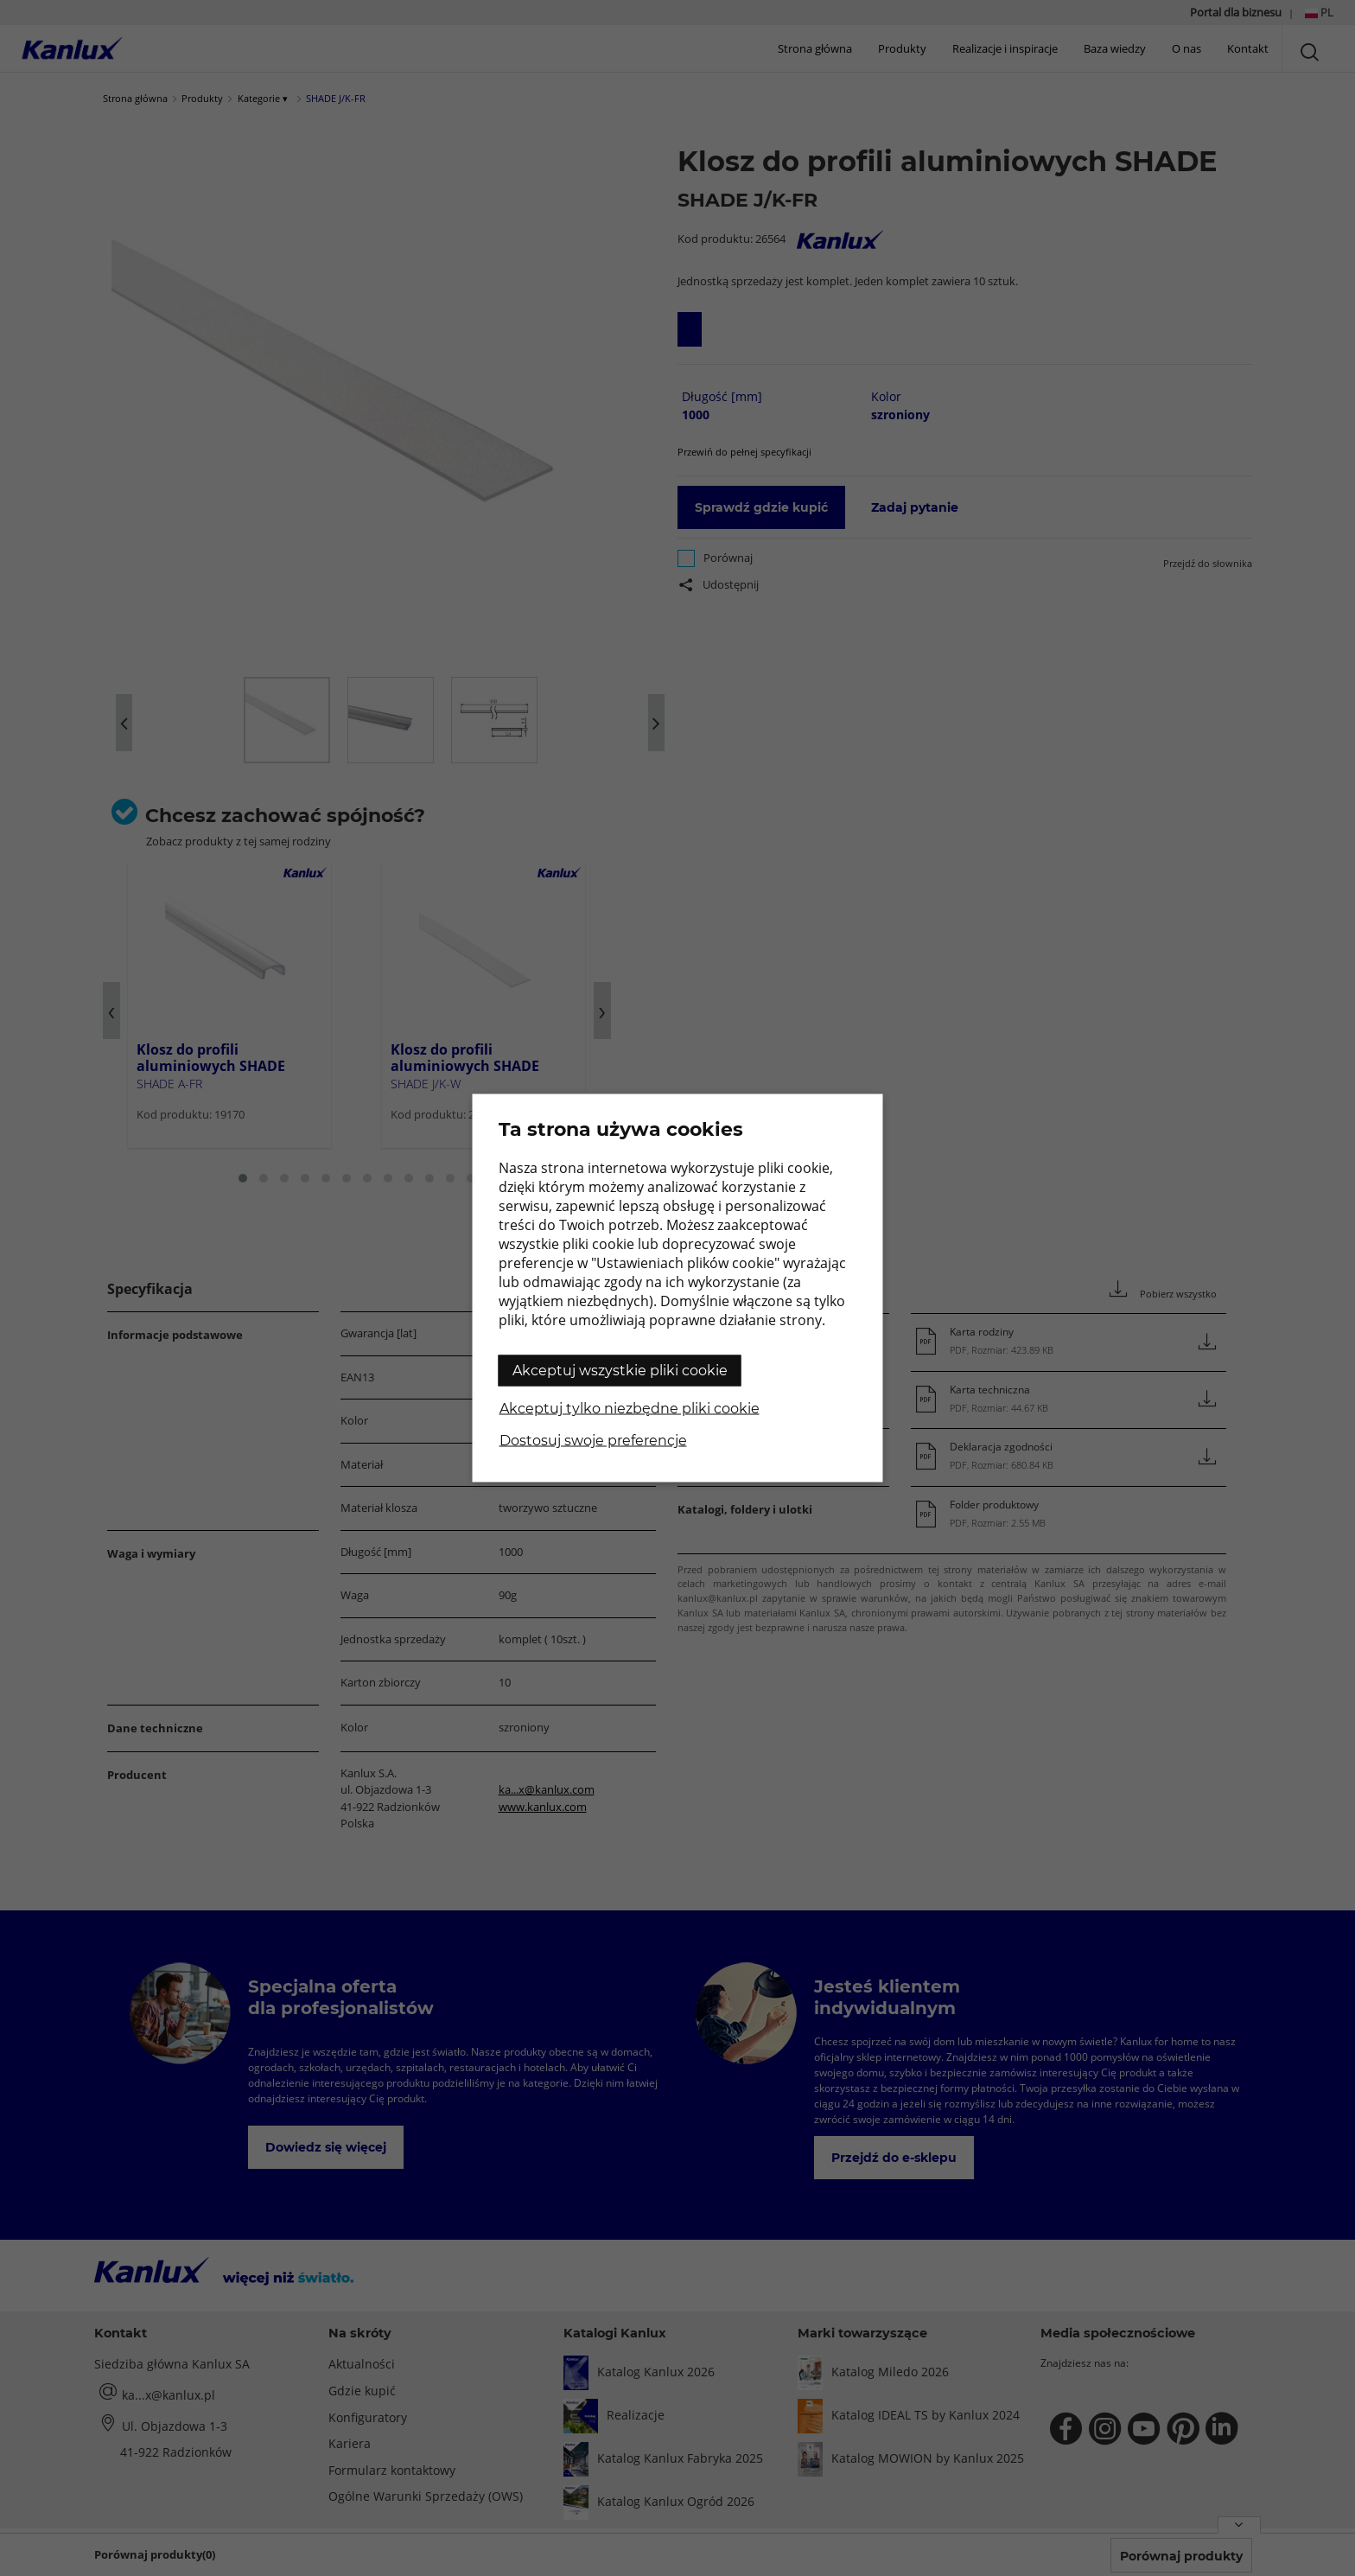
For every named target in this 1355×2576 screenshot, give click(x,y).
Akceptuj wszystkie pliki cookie (620, 1370)
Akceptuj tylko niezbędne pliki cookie (629, 1408)
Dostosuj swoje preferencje (593, 1440)
